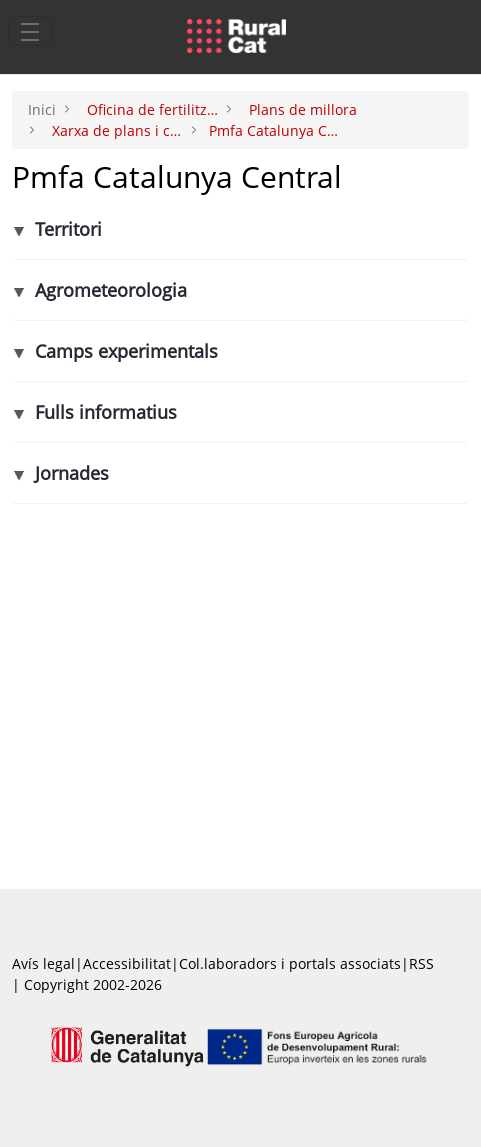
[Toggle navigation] (30, 31)
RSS (421, 963)
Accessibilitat (127, 963)
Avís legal (43, 963)
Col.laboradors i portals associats (290, 963)
